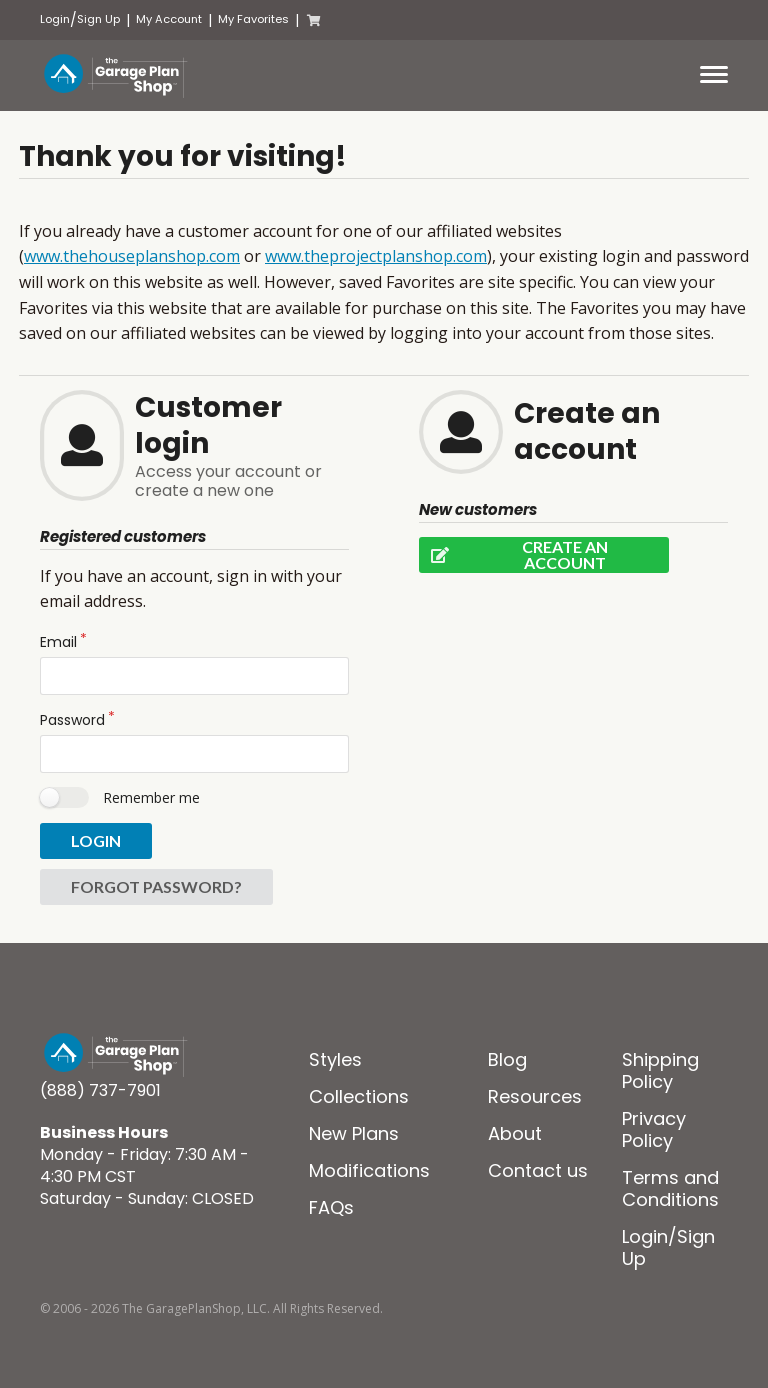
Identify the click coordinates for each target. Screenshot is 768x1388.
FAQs (331, 1207)
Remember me (151, 797)
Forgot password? (156, 886)
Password (72, 720)
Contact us (538, 1170)
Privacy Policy (654, 1129)
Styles (335, 1059)
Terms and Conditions (670, 1188)
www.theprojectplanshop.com (376, 256)
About (515, 1133)
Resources (535, 1096)
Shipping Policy (660, 1070)
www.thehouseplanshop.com (132, 256)
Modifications (369, 1170)
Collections (359, 1096)
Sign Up (98, 19)
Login (55, 19)
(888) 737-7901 (100, 1090)
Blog (507, 1059)
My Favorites (253, 19)
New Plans (354, 1133)
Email (58, 642)
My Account (169, 19)
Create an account (513, 555)
